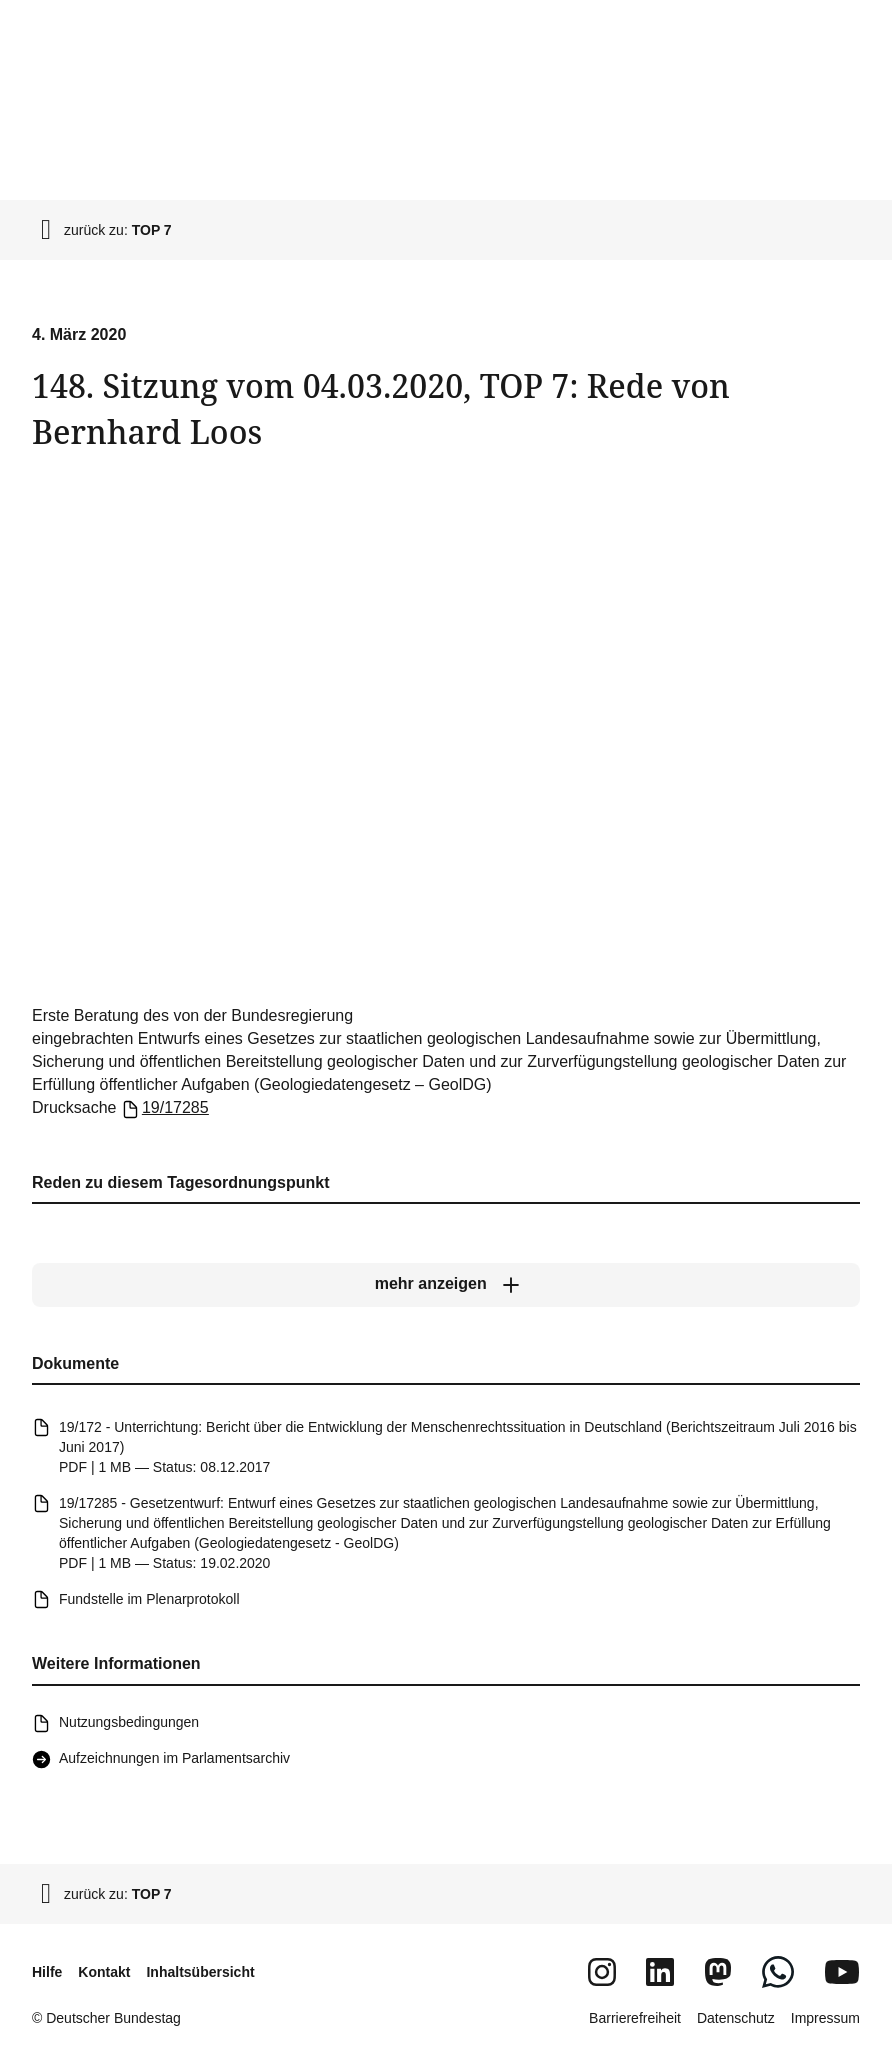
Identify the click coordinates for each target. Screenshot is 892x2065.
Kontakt (104, 1972)
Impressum (825, 2018)
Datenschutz (736, 2018)
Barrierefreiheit (635, 2018)
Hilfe (47, 1972)
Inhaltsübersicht (200, 1972)
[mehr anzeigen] (446, 1285)
